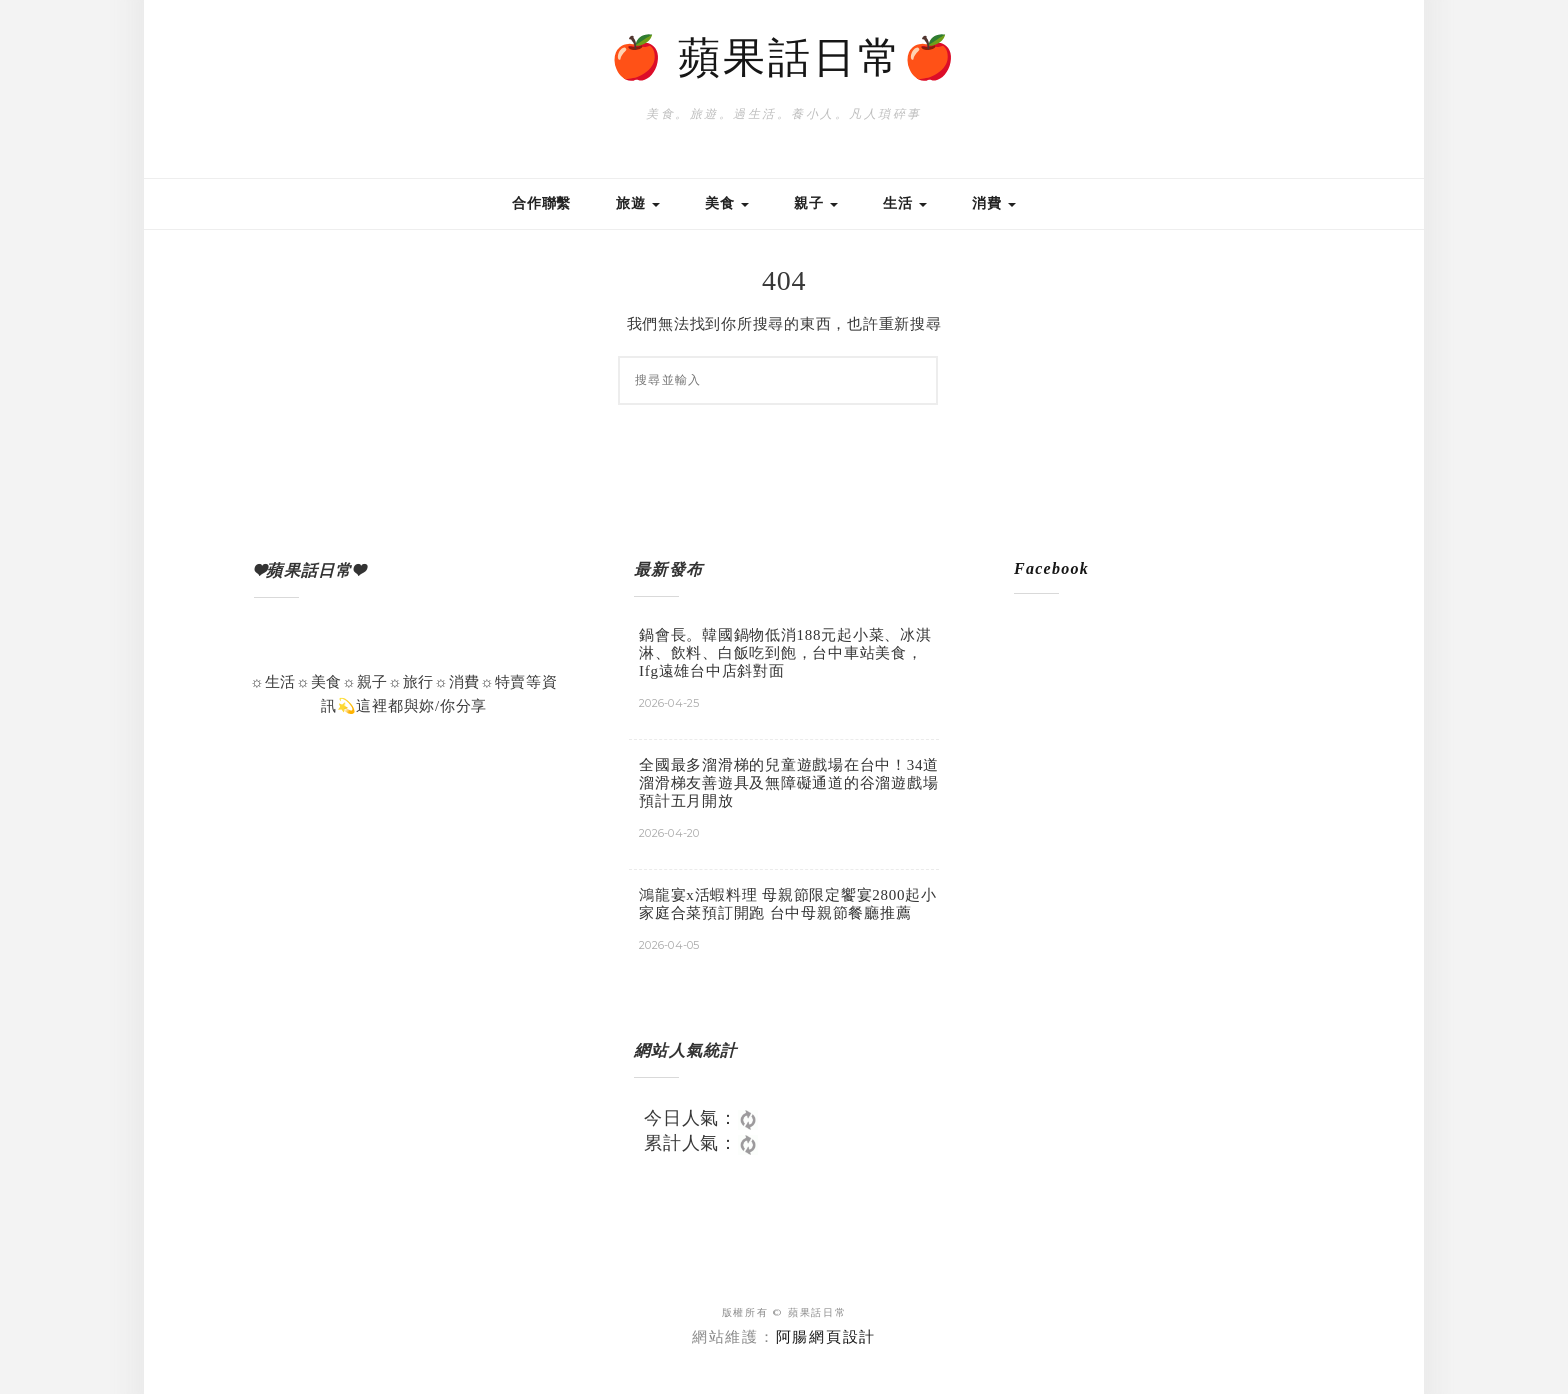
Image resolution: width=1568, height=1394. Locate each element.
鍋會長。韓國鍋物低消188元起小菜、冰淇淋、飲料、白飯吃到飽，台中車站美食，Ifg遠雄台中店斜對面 (785, 653)
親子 (816, 203)
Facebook (1051, 568)
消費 (994, 203)
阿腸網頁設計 (826, 1337)
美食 (727, 203)
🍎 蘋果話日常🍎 (784, 58)
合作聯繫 (541, 203)
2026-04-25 (669, 703)
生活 (905, 203)
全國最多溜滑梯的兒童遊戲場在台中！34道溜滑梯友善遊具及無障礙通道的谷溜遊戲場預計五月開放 (789, 783)
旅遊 (638, 203)
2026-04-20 (669, 833)
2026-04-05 (669, 945)
